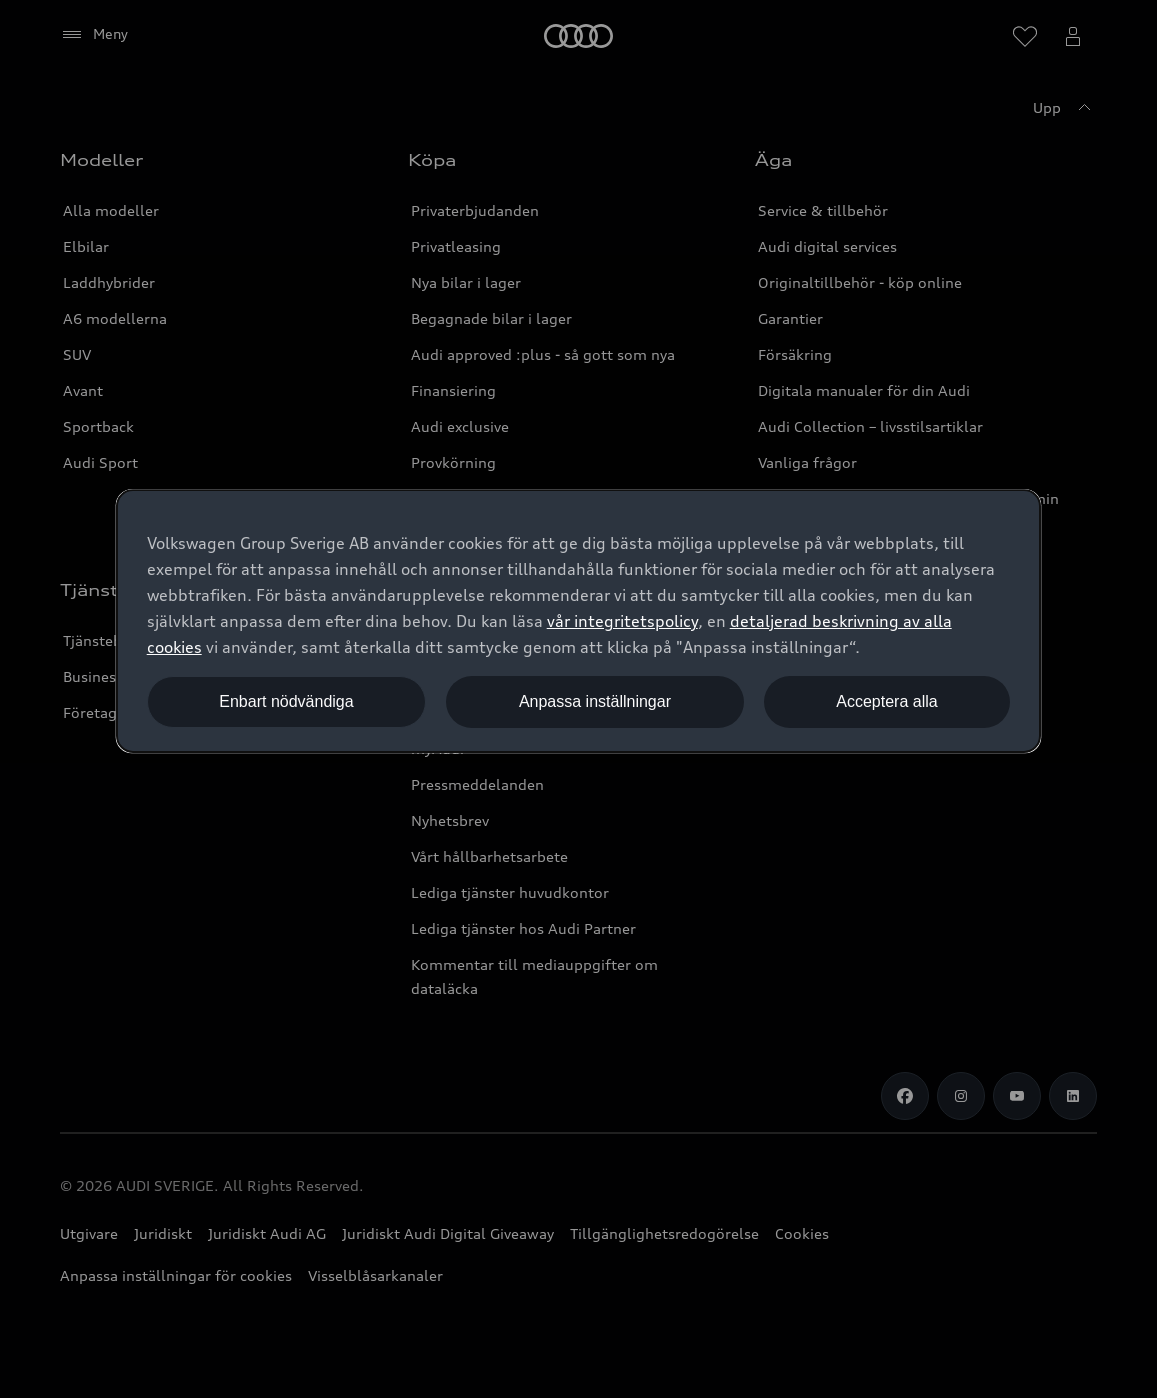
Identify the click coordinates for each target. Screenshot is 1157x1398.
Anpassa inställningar (595, 701)
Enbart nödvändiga (286, 701)
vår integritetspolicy (622, 621)
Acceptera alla (886, 701)
